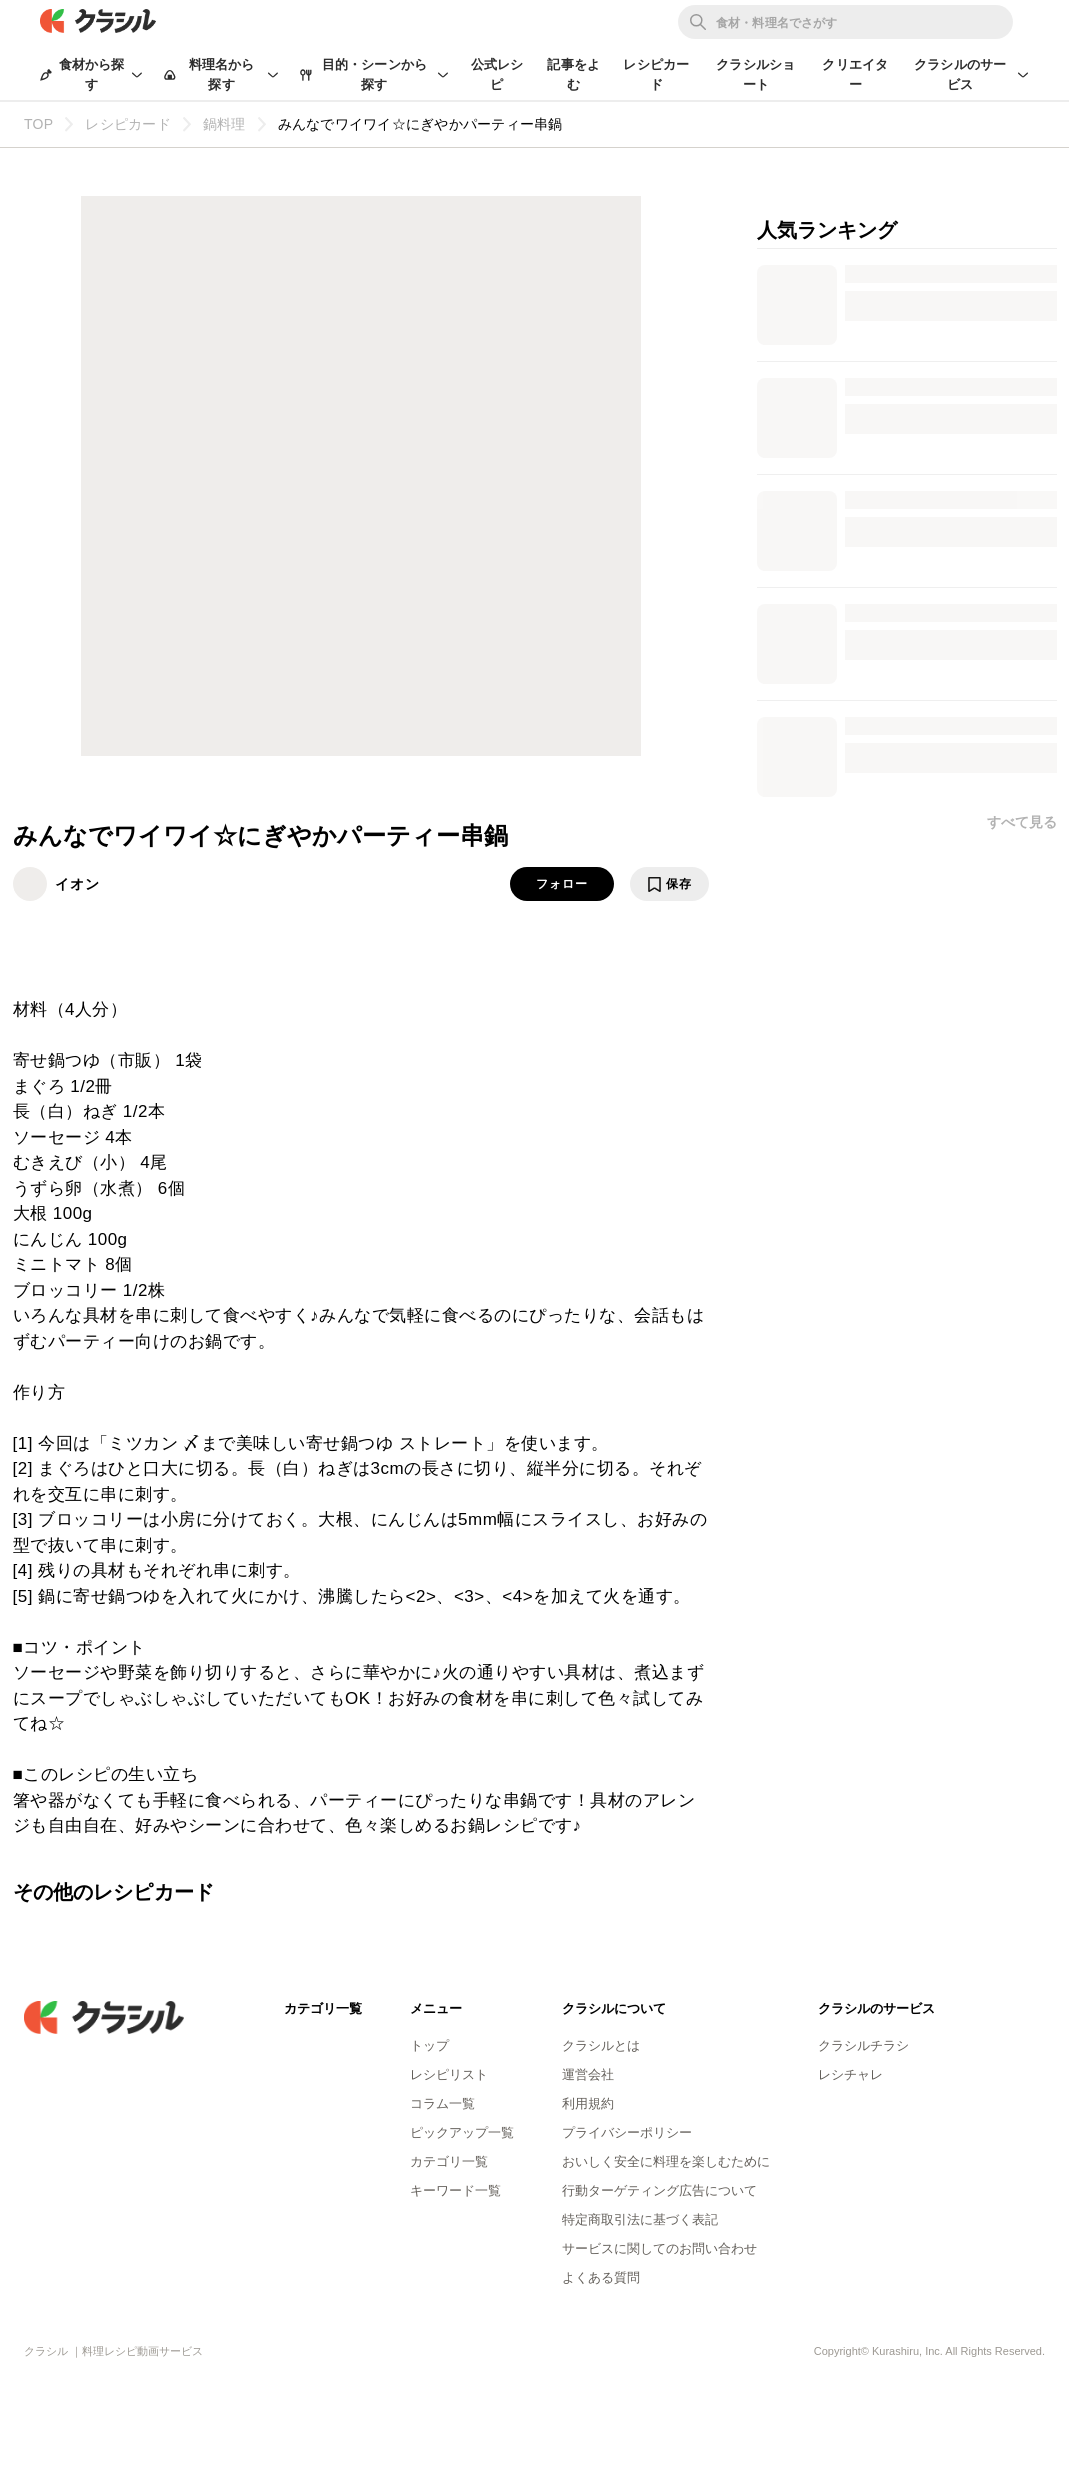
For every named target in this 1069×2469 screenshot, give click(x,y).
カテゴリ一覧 (449, 2161)
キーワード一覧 (455, 2190)
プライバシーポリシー (627, 2132)
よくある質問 (601, 2277)
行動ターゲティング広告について (659, 2190)
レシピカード (656, 74)
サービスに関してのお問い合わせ (659, 2248)
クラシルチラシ (863, 2045)
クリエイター (855, 74)
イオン (77, 884)
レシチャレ (850, 2074)
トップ (429, 2045)
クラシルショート (755, 74)
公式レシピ (497, 74)
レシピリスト (449, 2074)
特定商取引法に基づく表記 (640, 2219)
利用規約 (588, 2103)
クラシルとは (601, 2045)
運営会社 (588, 2074)
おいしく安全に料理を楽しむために (666, 2161)
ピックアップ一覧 (462, 2132)
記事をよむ (573, 74)
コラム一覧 (442, 2103)
